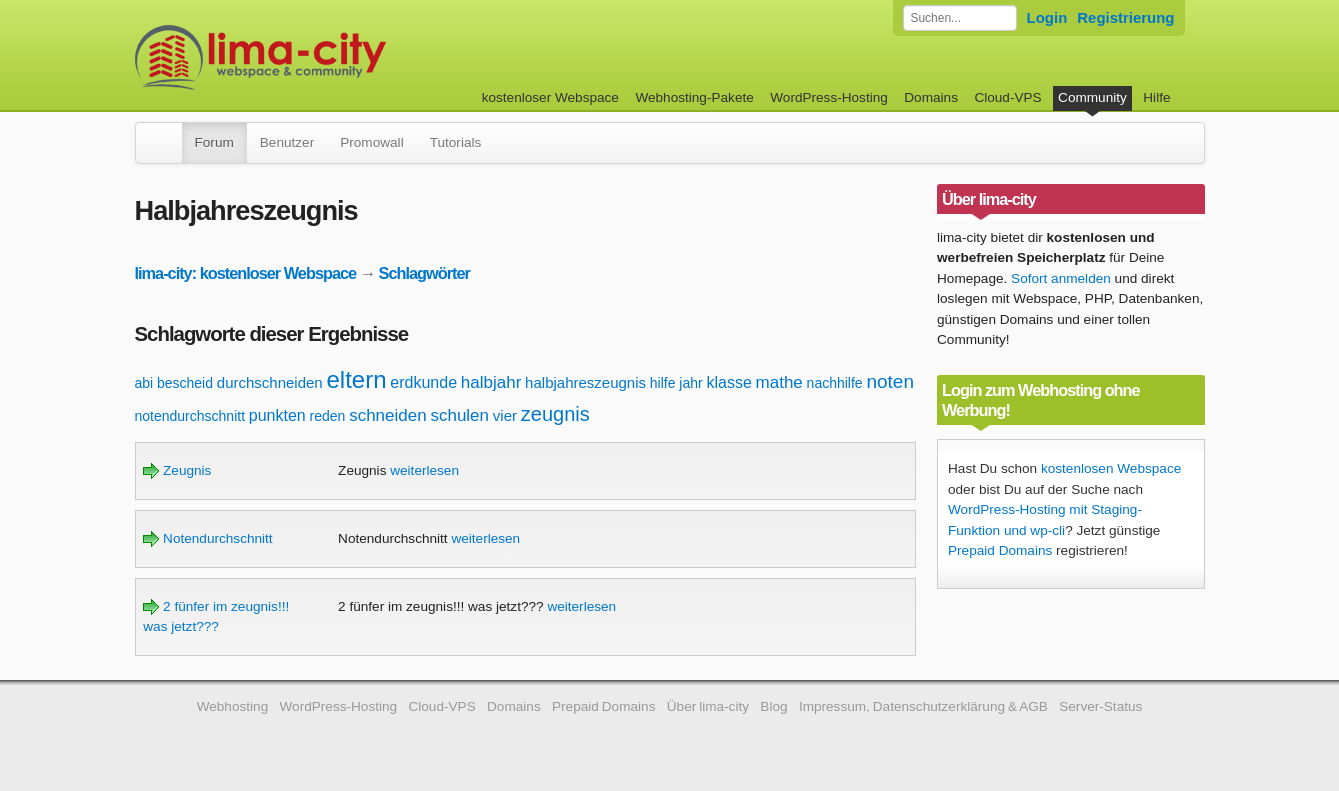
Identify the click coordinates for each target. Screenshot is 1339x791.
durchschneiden (270, 382)
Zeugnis (177, 470)
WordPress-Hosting (829, 97)
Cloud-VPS (1007, 97)
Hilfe (1156, 97)
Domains (931, 97)
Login (1047, 17)
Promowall (371, 142)
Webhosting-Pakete (694, 97)
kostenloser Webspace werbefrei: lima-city (335, 57)
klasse (728, 382)
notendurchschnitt (190, 416)
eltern (357, 379)
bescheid (185, 383)
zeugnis (555, 414)
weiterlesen (424, 470)
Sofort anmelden (1061, 278)
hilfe (663, 383)
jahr (690, 383)
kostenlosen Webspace (1111, 468)
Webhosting (233, 706)
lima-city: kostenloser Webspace (246, 273)
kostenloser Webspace (550, 97)
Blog (773, 706)
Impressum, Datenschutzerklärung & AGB (923, 706)
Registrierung (1125, 17)
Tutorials (456, 142)
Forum (214, 142)
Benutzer (287, 142)
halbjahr (491, 382)
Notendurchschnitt (207, 538)
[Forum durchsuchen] (960, 18)
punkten (277, 415)
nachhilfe (835, 383)
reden (328, 416)
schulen (459, 415)
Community (1092, 97)
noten (890, 381)
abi (144, 383)
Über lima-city (708, 706)
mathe (779, 382)
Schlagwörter (424, 273)
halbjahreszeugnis (585, 382)
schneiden (388, 415)
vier (505, 415)
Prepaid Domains (1000, 550)
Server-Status (1100, 706)
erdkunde (423, 382)
